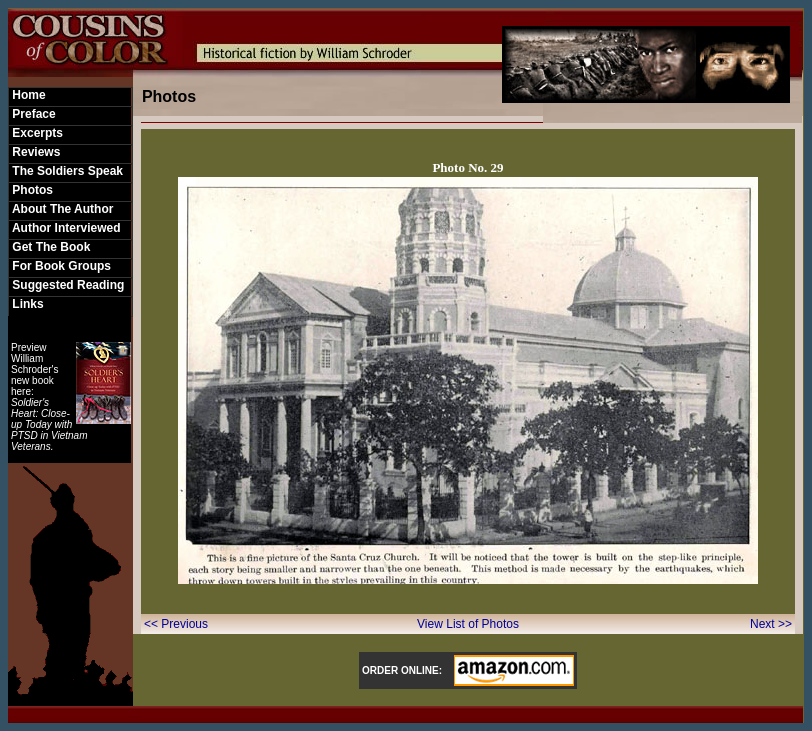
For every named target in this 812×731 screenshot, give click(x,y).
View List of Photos (468, 624)
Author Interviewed (65, 228)
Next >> (771, 624)
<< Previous (177, 624)
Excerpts (36, 133)
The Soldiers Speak (66, 171)
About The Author (61, 209)
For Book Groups (60, 266)
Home (27, 95)
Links (26, 304)
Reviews (34, 152)
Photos (31, 190)
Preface (32, 114)
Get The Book (49, 247)
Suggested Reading (66, 285)
